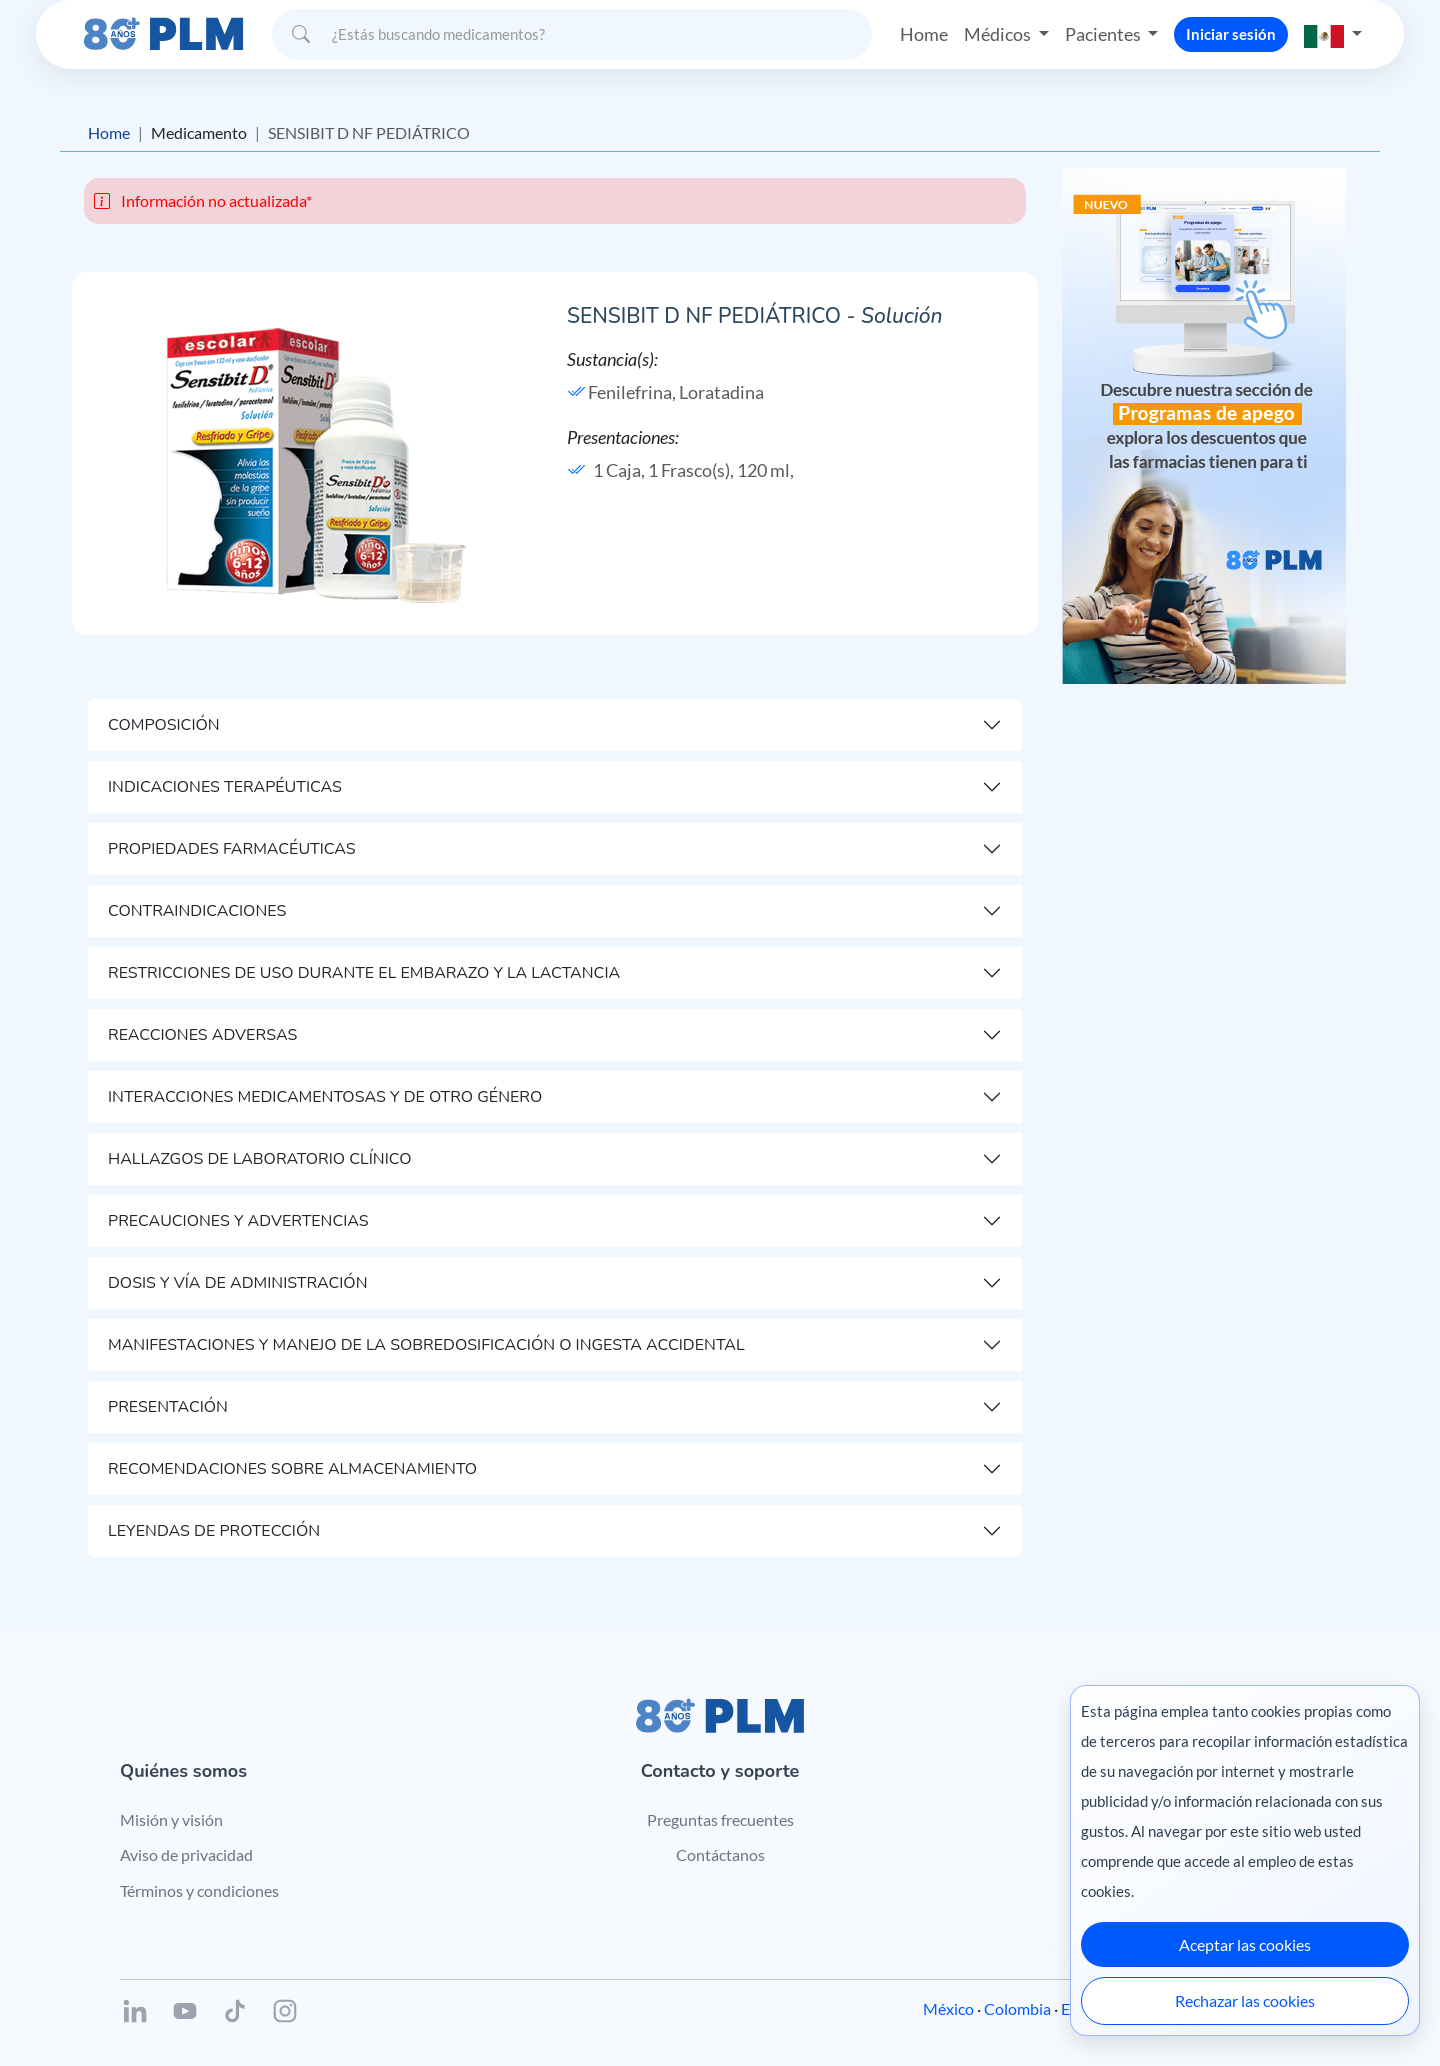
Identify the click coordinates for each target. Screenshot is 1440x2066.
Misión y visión (171, 1819)
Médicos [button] (999, 34)
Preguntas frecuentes (720, 1819)
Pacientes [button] (1104, 34)
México (948, 2008)
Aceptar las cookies (1245, 1944)
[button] (1333, 34)
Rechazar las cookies (1245, 2000)
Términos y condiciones (199, 1890)
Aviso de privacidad (186, 1854)
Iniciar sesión (1231, 34)
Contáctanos (720, 1854)
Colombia (1017, 2008)
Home (924, 34)
